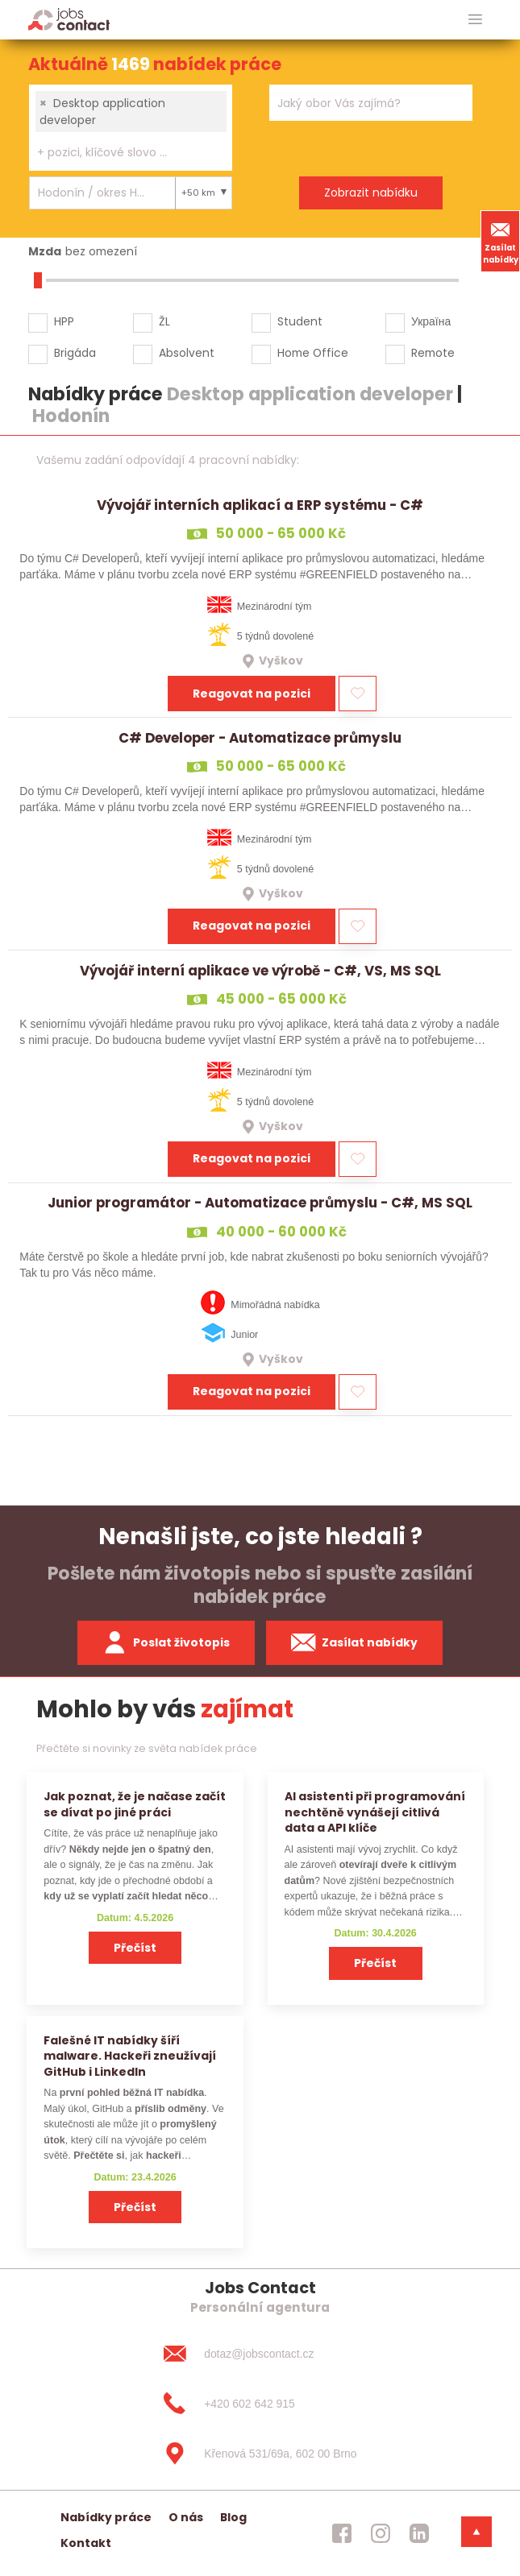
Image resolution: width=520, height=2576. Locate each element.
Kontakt (85, 2543)
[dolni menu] (476, 2531)
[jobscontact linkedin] (419, 2533)
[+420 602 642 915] (259, 2403)
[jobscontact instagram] (380, 2533)
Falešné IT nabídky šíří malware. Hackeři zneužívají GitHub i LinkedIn (130, 2056)
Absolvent (186, 353)
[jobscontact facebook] (341, 2533)
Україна (431, 321)
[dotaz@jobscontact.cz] (259, 2353)
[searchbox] (120, 152)
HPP (64, 321)
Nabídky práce (106, 2517)
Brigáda (75, 353)
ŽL (164, 321)
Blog (233, 2517)
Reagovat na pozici (251, 693)
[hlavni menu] (475, 19)
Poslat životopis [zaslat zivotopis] (166, 1642)
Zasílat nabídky (500, 241)
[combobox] (130, 128)
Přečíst (135, 1948)
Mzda (44, 251)
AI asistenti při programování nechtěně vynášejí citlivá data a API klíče (375, 1812)
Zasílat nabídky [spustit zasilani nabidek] (354, 1642)
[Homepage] (69, 19)
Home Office (312, 353)
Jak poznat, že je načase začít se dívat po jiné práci (135, 1804)
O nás (185, 2517)
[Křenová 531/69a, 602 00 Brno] (259, 2453)
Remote (433, 353)
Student (299, 321)
